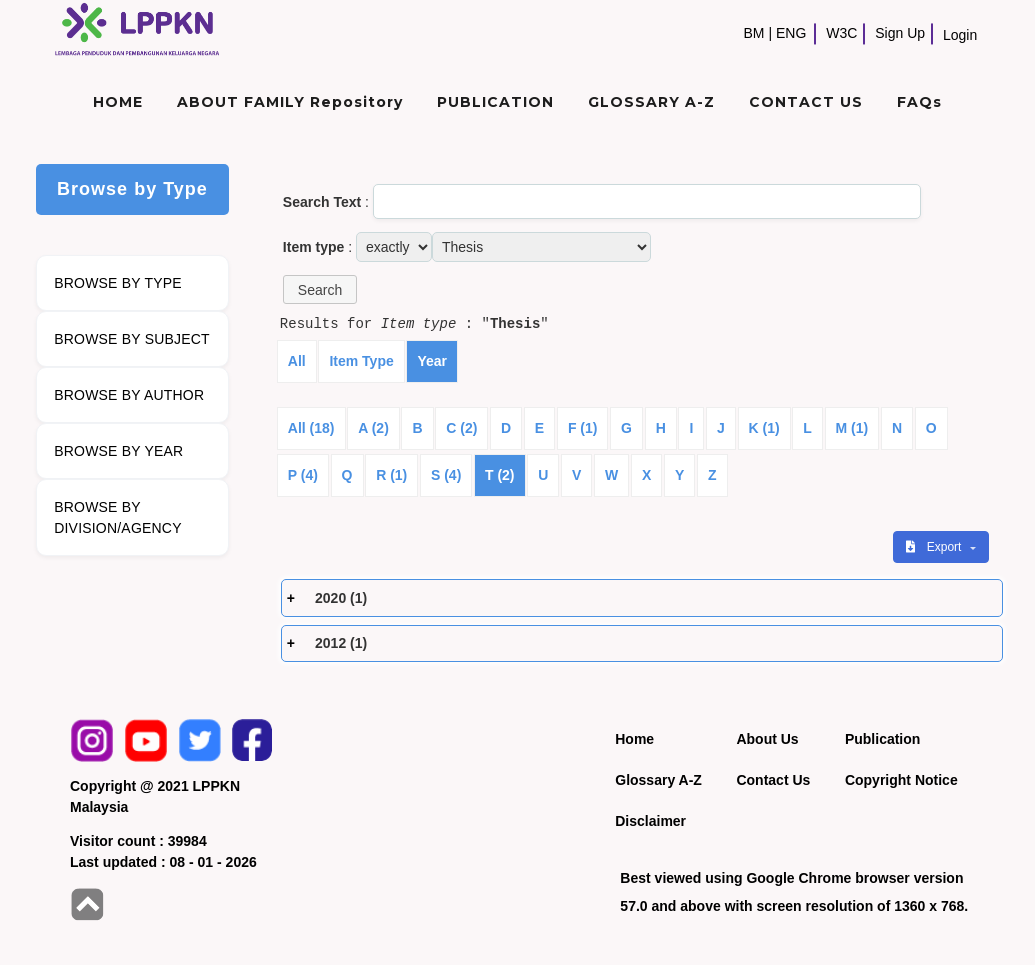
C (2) (461, 428)
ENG (791, 33)
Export (935, 547)
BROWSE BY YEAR (118, 451)
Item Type (361, 361)
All (297, 361)
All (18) (311, 428)
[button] (320, 289)
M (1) (852, 428)
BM (753, 33)
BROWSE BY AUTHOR (129, 395)
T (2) (500, 475)
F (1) (583, 428)
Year (432, 361)
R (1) (391, 475)
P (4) (303, 475)
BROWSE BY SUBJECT (132, 339)
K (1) (764, 428)
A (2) (373, 428)
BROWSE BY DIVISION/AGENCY (117, 517)
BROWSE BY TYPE (118, 283)
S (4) (446, 475)
